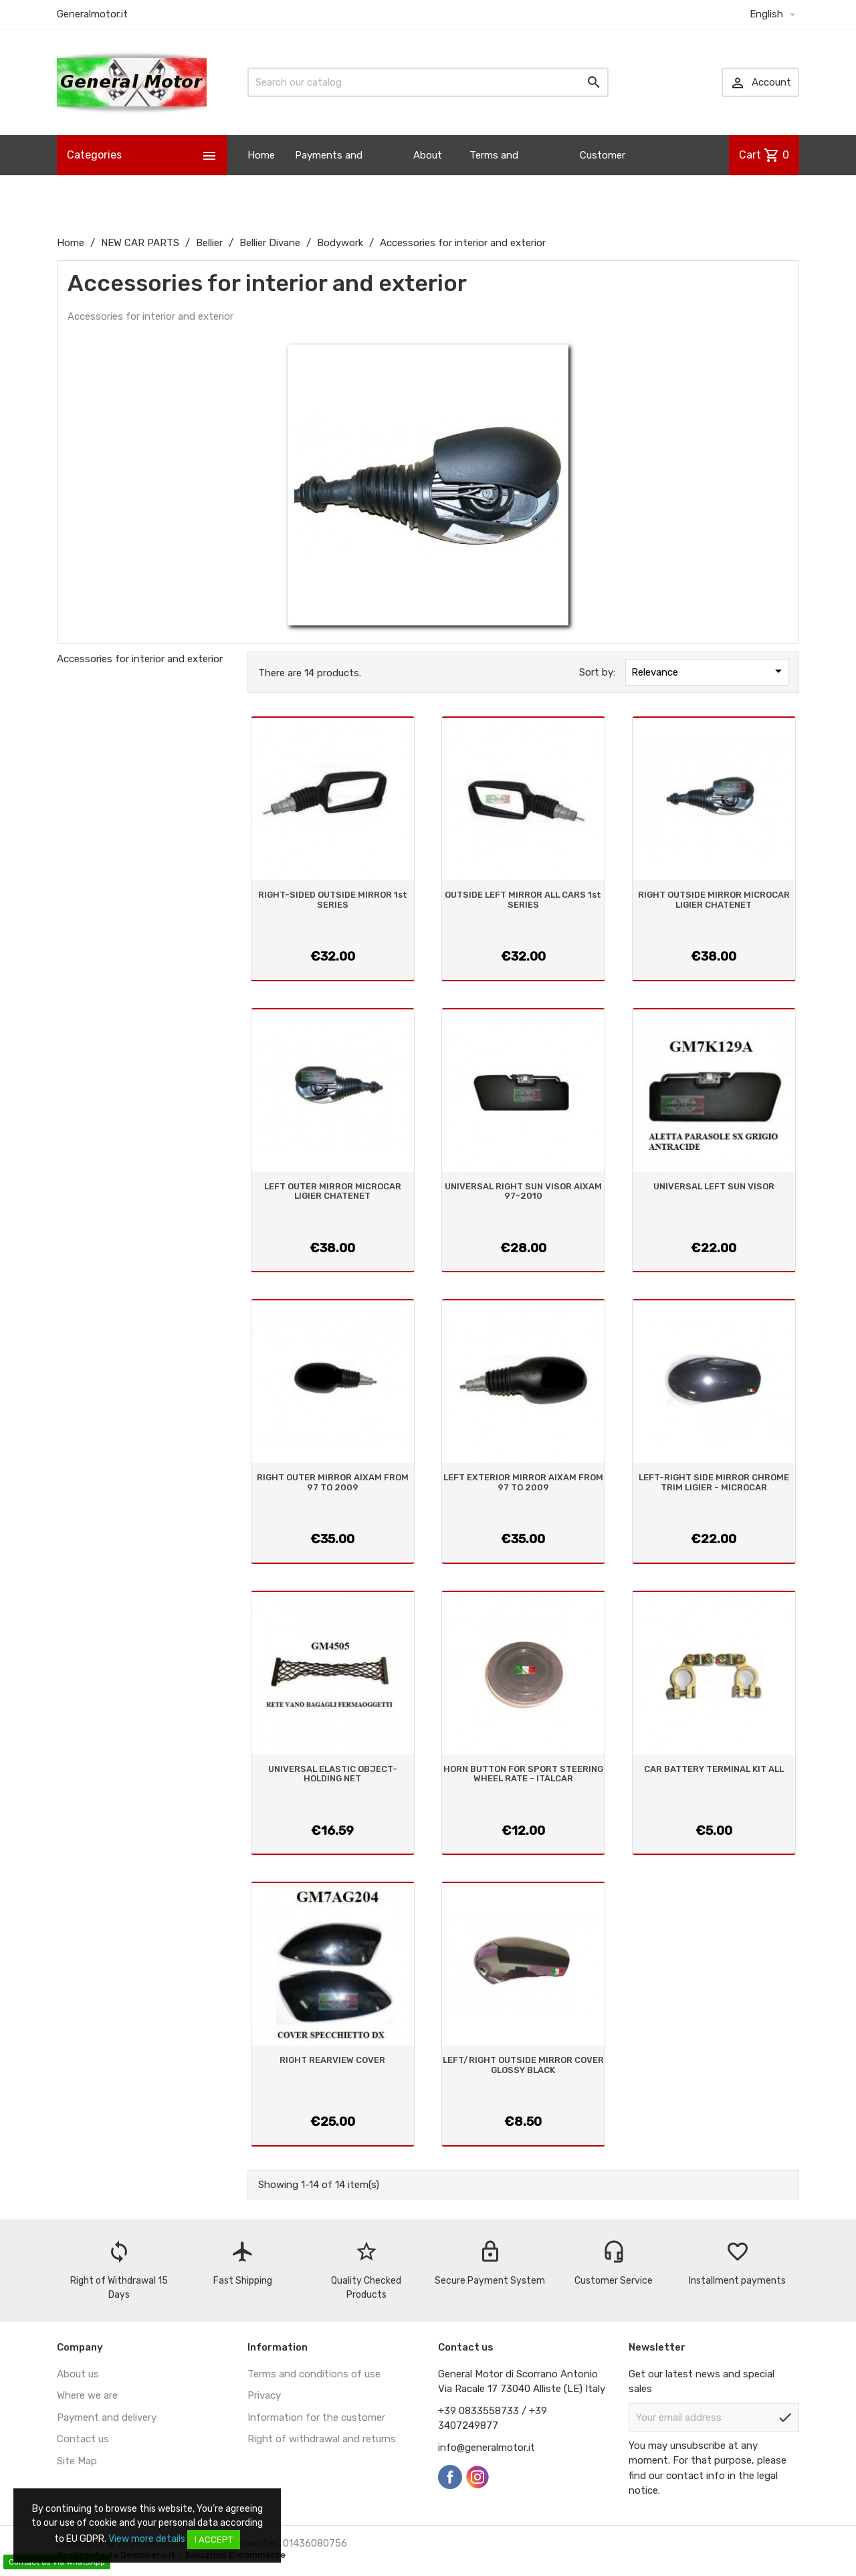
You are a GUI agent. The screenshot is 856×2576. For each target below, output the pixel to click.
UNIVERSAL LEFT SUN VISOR (713, 1186)
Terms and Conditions (494, 175)
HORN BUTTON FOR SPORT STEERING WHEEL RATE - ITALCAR (523, 1773)
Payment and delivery (106, 2417)
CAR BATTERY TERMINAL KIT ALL (714, 1769)
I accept (214, 2540)
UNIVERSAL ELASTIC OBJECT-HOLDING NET (332, 1773)
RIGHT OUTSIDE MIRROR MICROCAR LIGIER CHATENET (714, 899)
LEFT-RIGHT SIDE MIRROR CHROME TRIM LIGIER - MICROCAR (714, 1482)
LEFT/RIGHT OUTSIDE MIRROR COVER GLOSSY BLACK (523, 2064)
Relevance (708, 671)
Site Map (77, 2461)
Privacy (264, 2395)
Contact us (83, 2439)
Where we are (87, 2395)
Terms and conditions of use (314, 2374)
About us (427, 175)
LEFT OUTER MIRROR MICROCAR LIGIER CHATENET (332, 1191)
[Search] (428, 82)
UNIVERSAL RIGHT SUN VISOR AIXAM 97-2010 (523, 1191)
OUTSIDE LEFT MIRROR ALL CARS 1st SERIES (523, 899)
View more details (146, 2539)
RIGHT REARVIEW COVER (332, 2060)
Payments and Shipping (328, 175)
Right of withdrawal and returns (321, 2439)
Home (261, 155)
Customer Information (607, 175)
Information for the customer (316, 2417)
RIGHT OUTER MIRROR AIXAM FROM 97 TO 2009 (333, 1482)
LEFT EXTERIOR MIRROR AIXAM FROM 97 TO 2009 (523, 1482)
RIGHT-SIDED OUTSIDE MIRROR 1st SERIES (332, 899)
